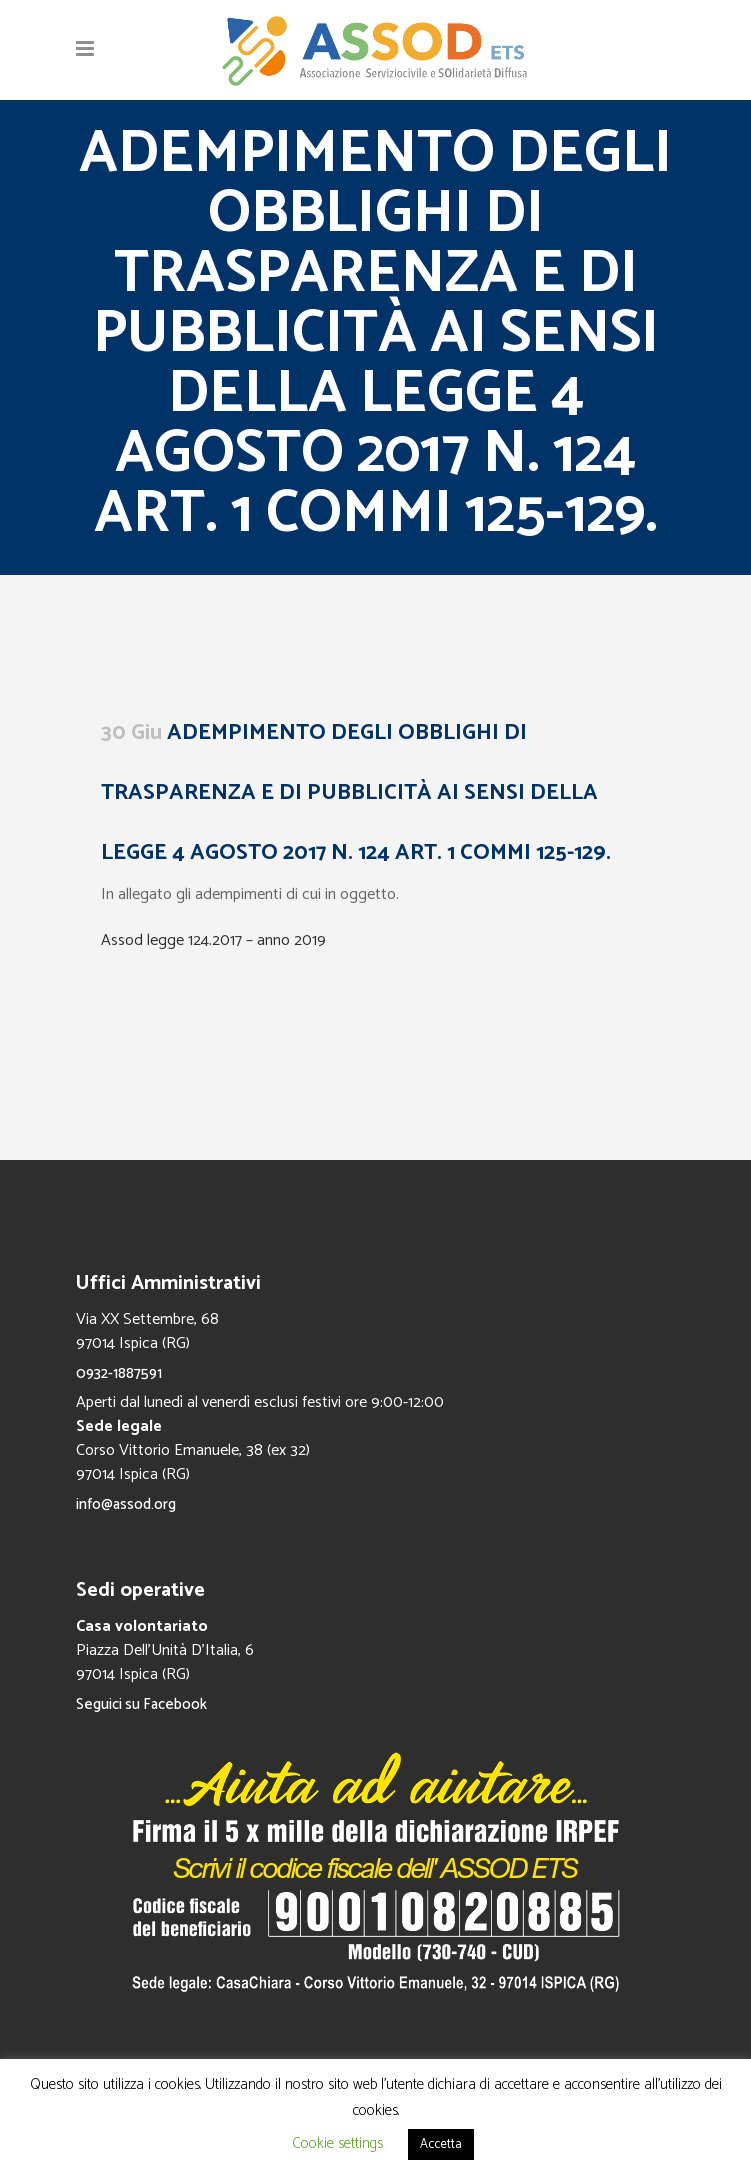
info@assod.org (126, 1504)
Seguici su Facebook (141, 1704)
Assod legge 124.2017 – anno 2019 (213, 940)
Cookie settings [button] (337, 2143)
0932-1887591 (119, 1373)
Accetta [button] (441, 2144)
